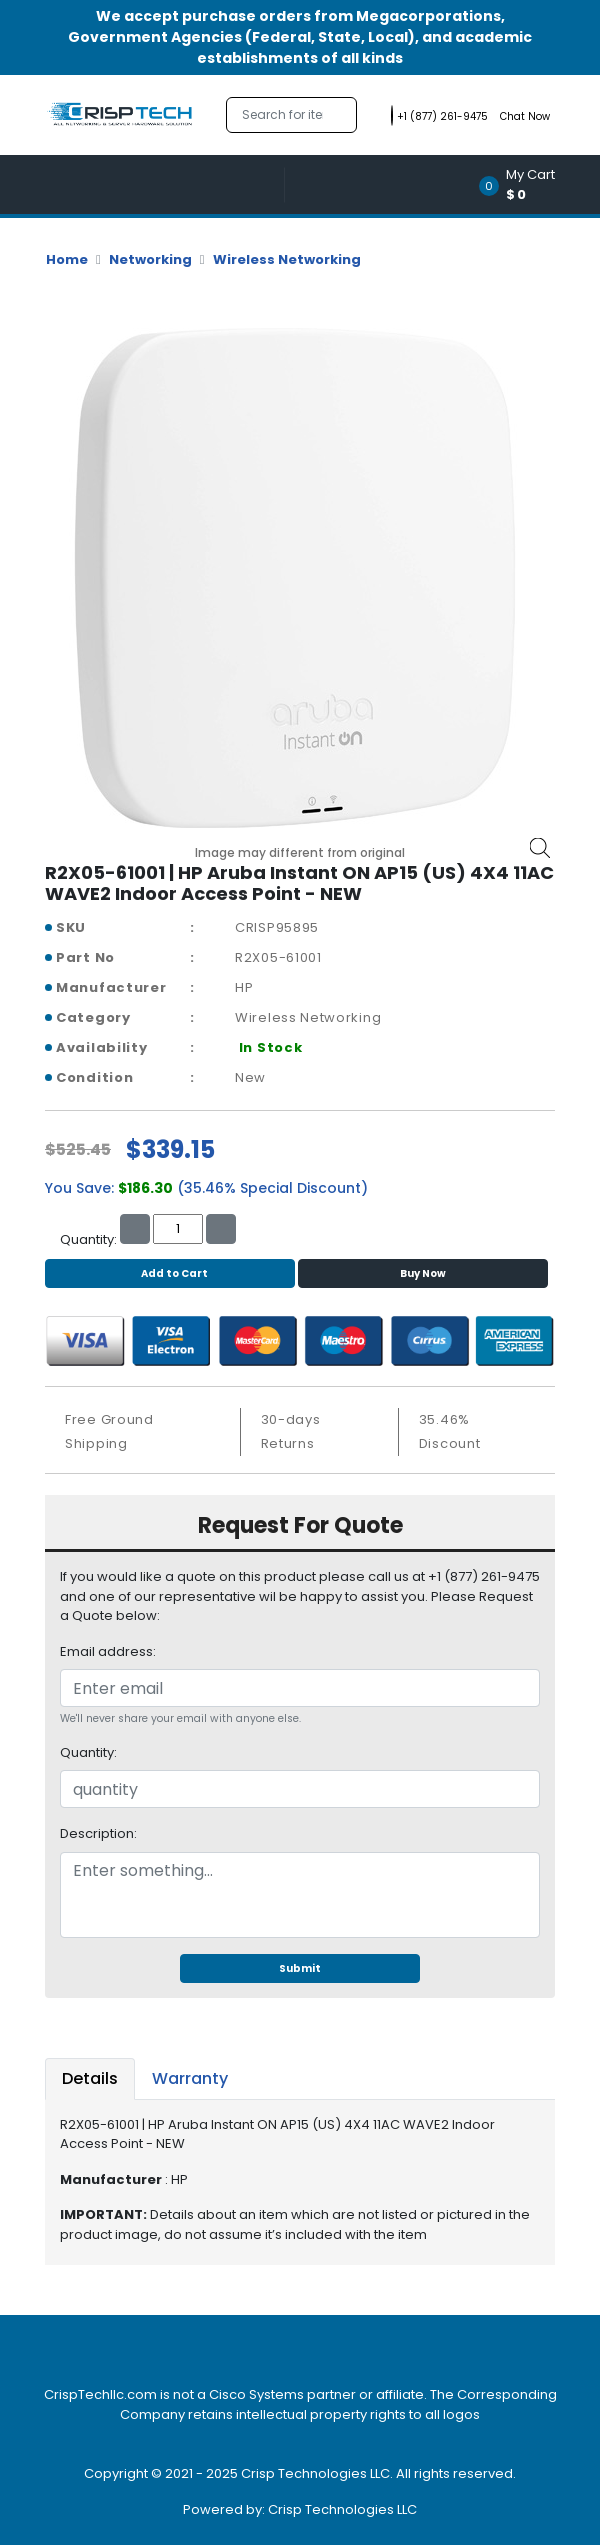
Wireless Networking (287, 259)
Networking (150, 259)
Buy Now (423, 1273)
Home (67, 259)
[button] (523, 184)
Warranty (190, 2078)
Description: (98, 1833)
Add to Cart (169, 1273)
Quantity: (88, 1752)
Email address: (108, 1651)
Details (90, 2078)
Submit (300, 1968)
